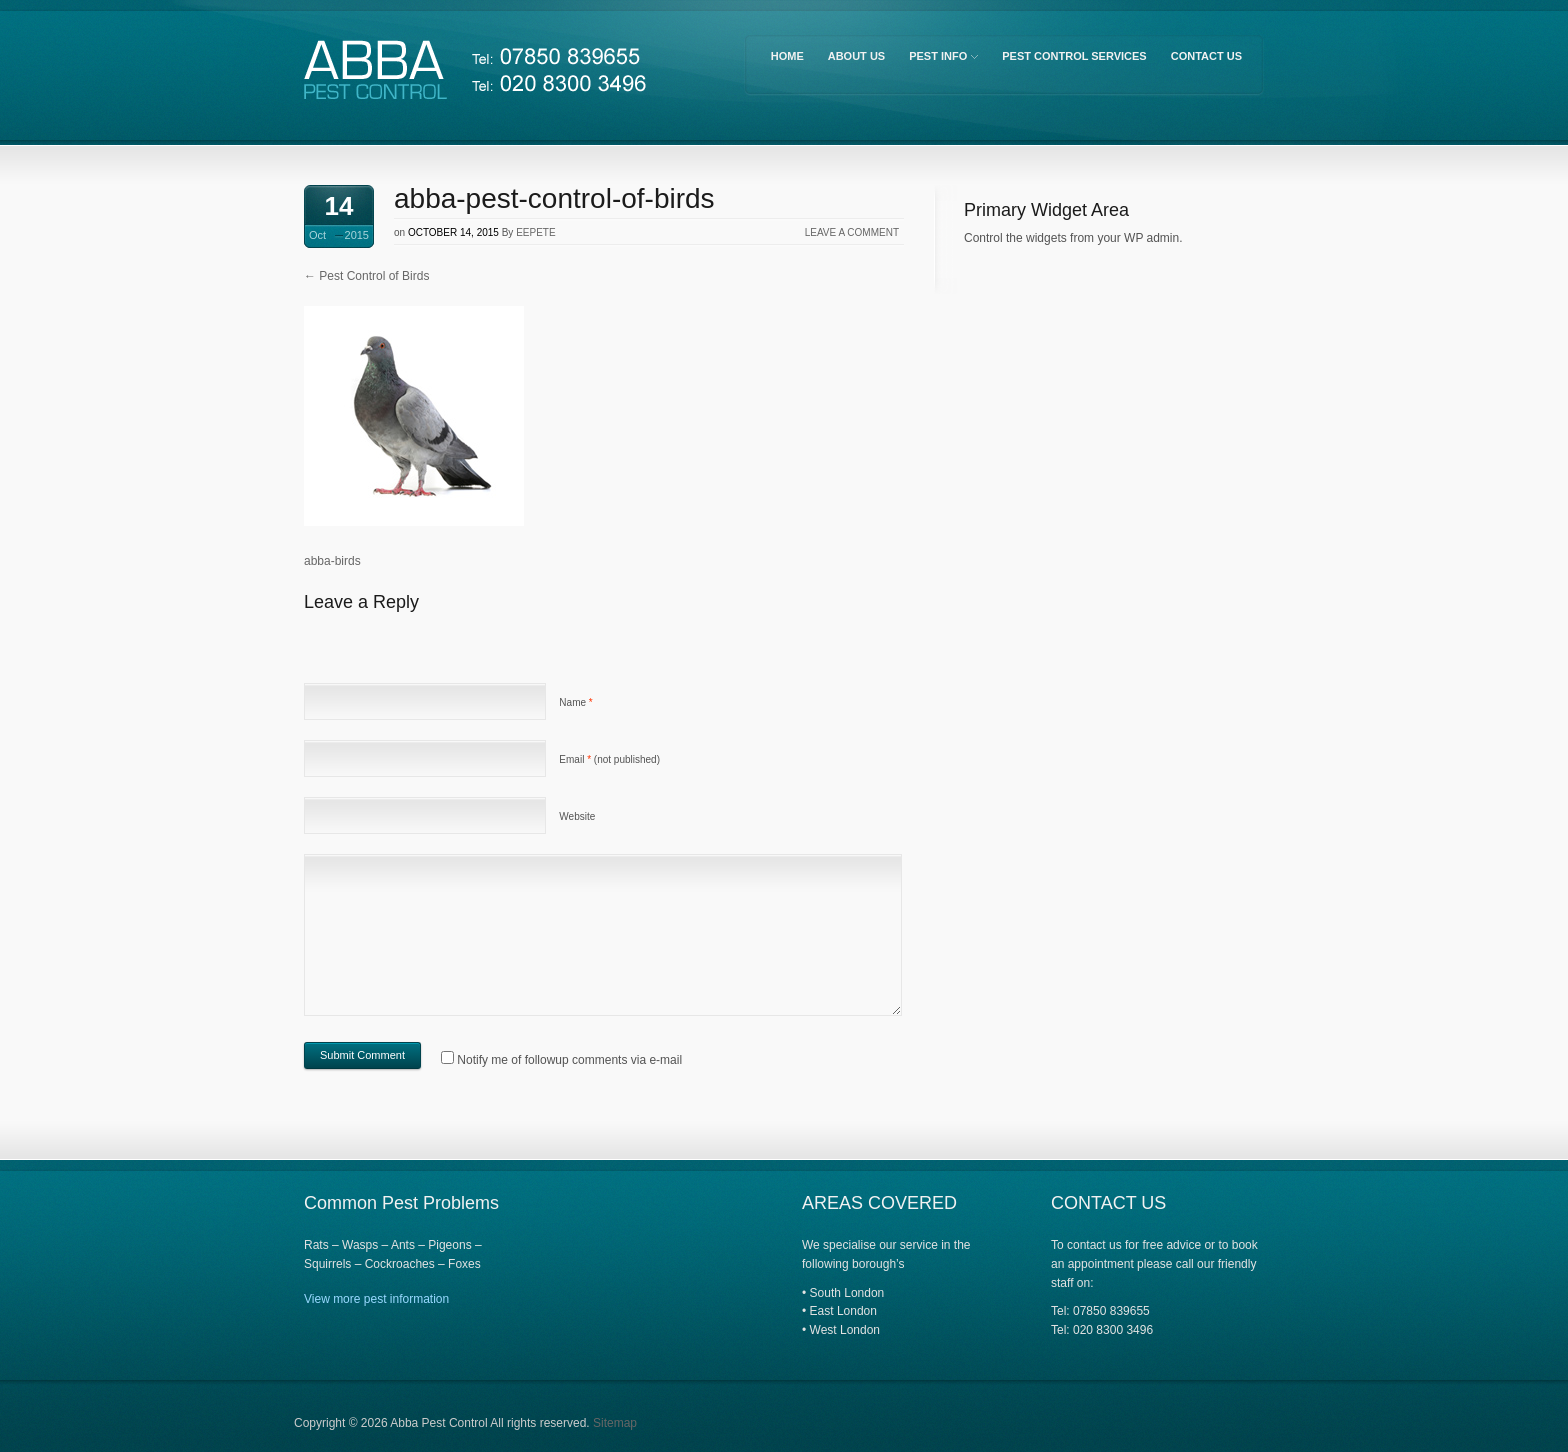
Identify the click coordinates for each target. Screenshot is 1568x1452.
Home (787, 56)
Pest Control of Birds (366, 276)
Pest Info (941, 59)
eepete (535, 232)
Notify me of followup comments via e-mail (569, 1060)
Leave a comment (852, 232)
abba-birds (332, 561)
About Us (856, 56)
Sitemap (615, 1423)
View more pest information (376, 1299)
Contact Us (1206, 56)
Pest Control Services (1074, 56)
